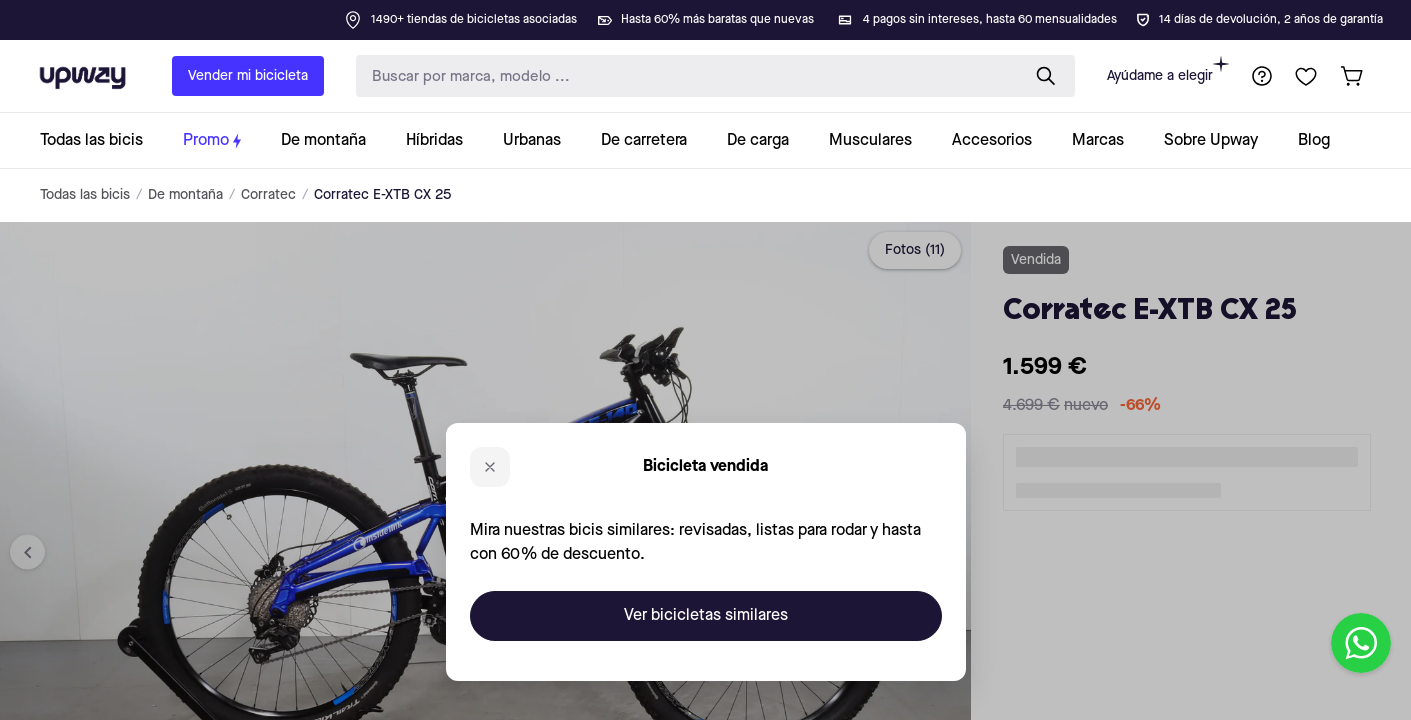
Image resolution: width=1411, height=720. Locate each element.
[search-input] (683, 76)
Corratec (268, 195)
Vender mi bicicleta (248, 76)
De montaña (185, 195)
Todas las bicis (85, 195)
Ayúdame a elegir (1168, 69)
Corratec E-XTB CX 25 (382, 195)
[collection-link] (101, 140)
